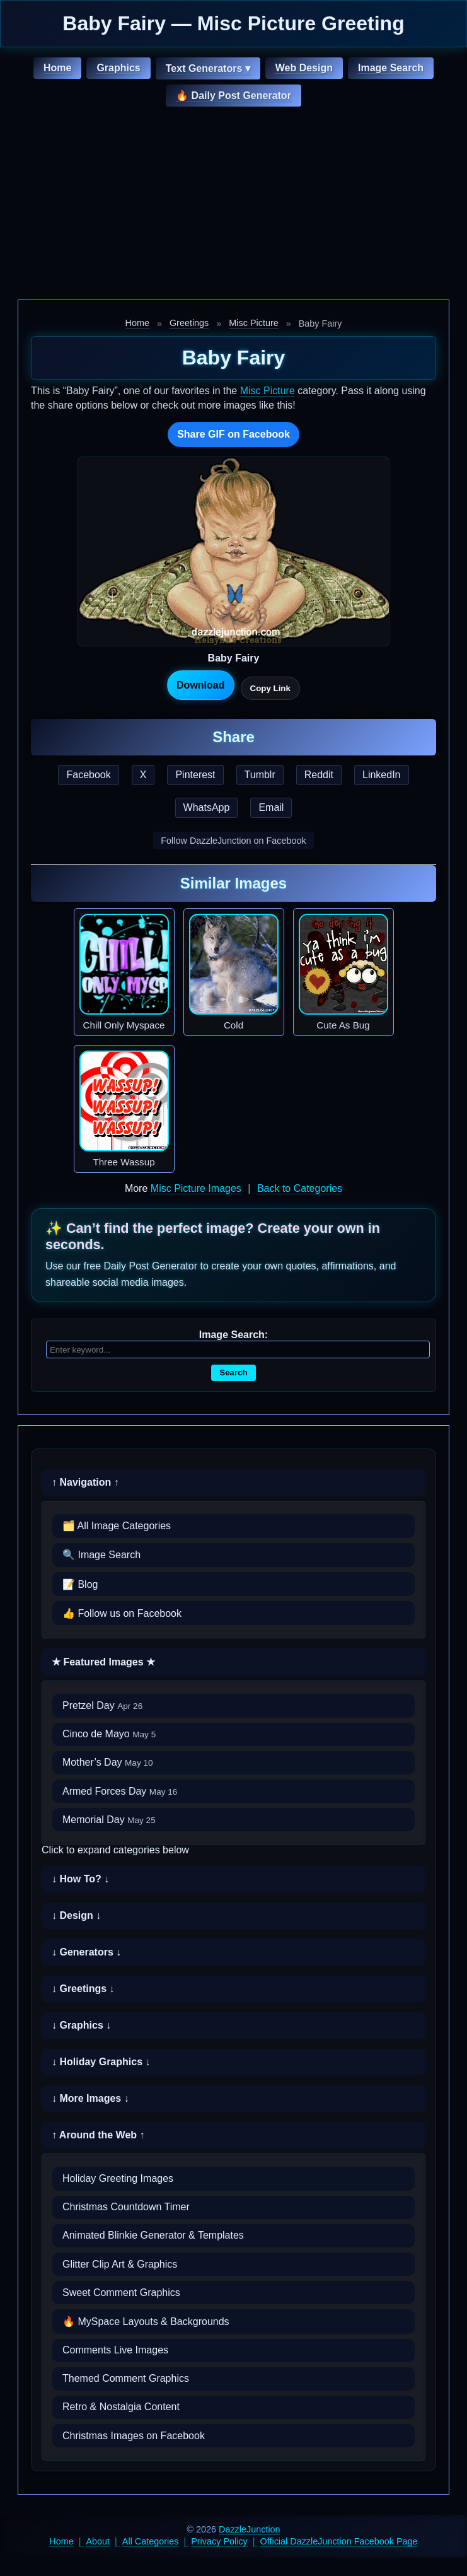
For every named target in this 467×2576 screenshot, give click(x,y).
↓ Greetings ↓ (83, 1988)
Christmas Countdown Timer (126, 2206)
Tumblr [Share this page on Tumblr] (260, 774)
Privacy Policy (219, 2541)
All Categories (150, 2541)
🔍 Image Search (101, 1554)
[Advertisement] (233, 205)
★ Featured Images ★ (103, 1662)
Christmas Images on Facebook (133, 2435)
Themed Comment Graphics (125, 2378)
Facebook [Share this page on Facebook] (88, 774)
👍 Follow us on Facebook (122, 1613)
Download (200, 685)
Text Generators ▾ (208, 68)
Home (57, 67)
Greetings (189, 323)
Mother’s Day (107, 1762)
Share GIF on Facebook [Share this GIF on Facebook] (233, 434)
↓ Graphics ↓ (81, 2025)
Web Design (304, 67)
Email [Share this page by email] (271, 807)
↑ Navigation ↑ (85, 1482)
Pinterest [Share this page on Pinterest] (195, 774)
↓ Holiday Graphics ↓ (101, 2061)
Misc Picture (253, 323)
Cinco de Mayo (109, 1733)
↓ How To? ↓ (80, 1879)
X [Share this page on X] (143, 774)
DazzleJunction (249, 2529)
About (98, 2541)
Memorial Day (109, 1819)
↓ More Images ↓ (90, 2098)
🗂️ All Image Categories (116, 1525)
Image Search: (233, 1334)
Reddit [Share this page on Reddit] (318, 774)
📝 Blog (80, 1584)
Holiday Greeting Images (117, 2178)
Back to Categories (299, 1188)
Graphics (118, 67)
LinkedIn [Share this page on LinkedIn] (381, 774)
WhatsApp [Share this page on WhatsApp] (206, 807)
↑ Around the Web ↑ (98, 2135)
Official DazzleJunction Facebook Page (339, 2541)
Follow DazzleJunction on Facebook (233, 841)
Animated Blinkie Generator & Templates (153, 2235)
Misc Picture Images (196, 1188)
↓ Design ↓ (76, 1915)
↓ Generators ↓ (86, 1952)
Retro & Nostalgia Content (121, 2406)
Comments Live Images (115, 2350)
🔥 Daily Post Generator (233, 95)
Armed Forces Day (119, 1791)
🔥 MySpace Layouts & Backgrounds (145, 2321)
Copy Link (270, 688)
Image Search (391, 67)
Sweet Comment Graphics (121, 2292)
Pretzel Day (102, 1705)
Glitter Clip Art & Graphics (119, 2264)
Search (233, 1372)
